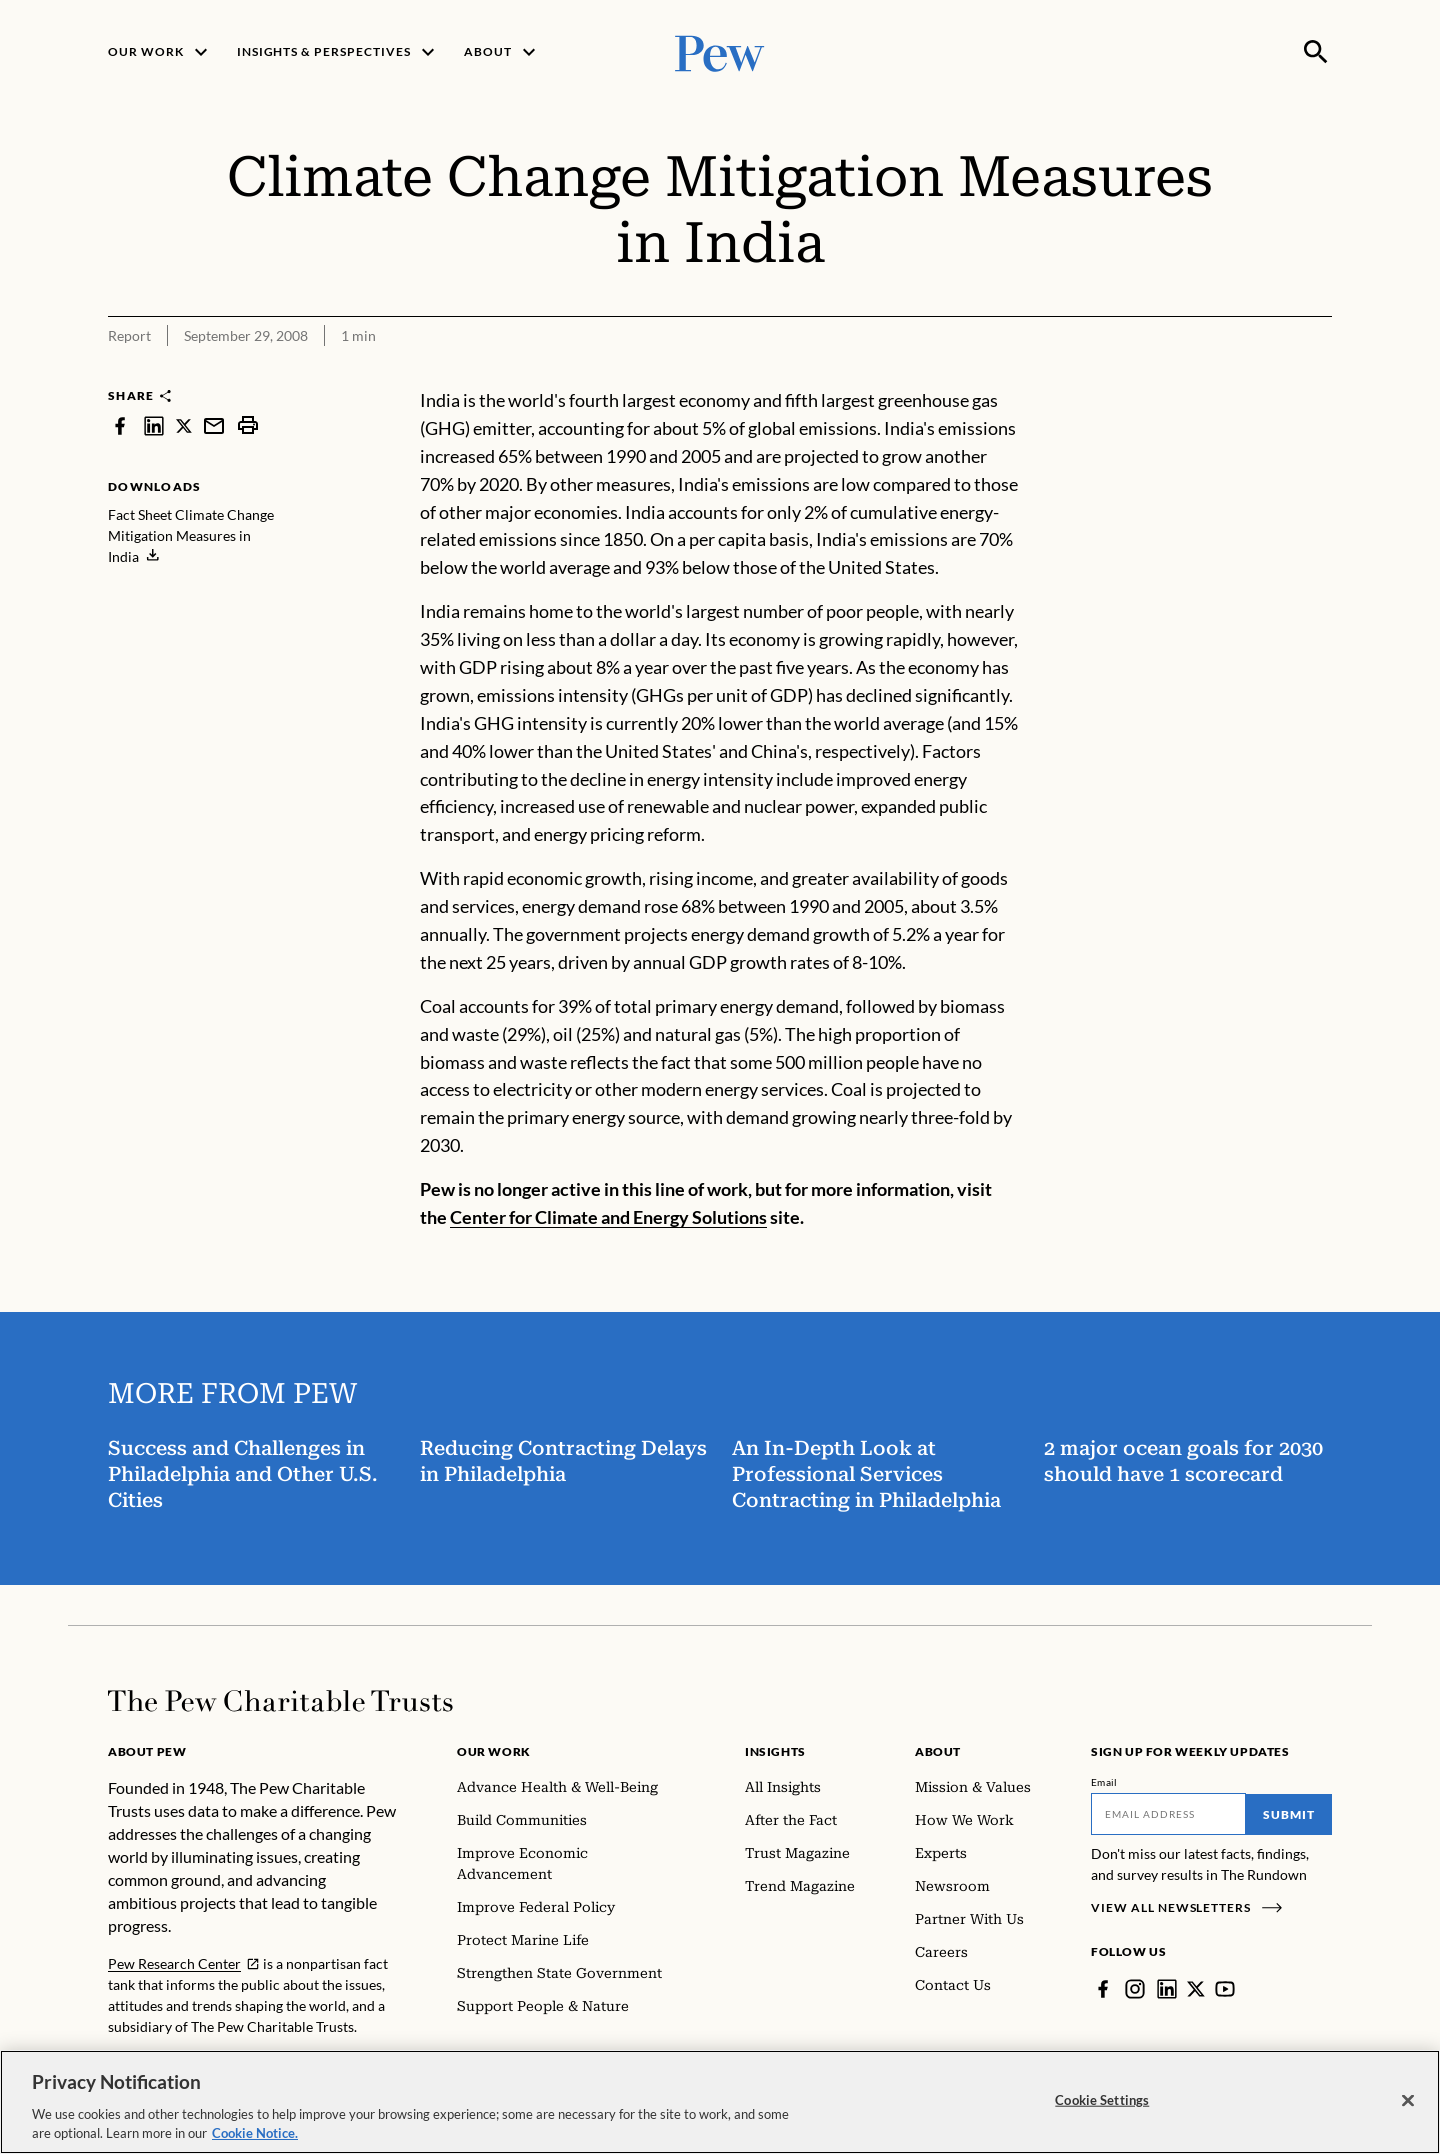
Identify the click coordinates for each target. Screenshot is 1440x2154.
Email (1104, 1782)
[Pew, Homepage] (720, 51)
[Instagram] (1135, 1989)
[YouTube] (1225, 1989)
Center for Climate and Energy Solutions (608, 1217)
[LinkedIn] (1167, 1989)
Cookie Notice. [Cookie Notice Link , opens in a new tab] (255, 2137)
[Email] (1168, 1814)
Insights (775, 1751)
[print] (248, 425)
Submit (1289, 1814)
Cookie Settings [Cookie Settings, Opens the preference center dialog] (1102, 2103)
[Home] (280, 1701)
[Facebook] (1103, 1989)
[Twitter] (1196, 1989)
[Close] (1408, 2104)
